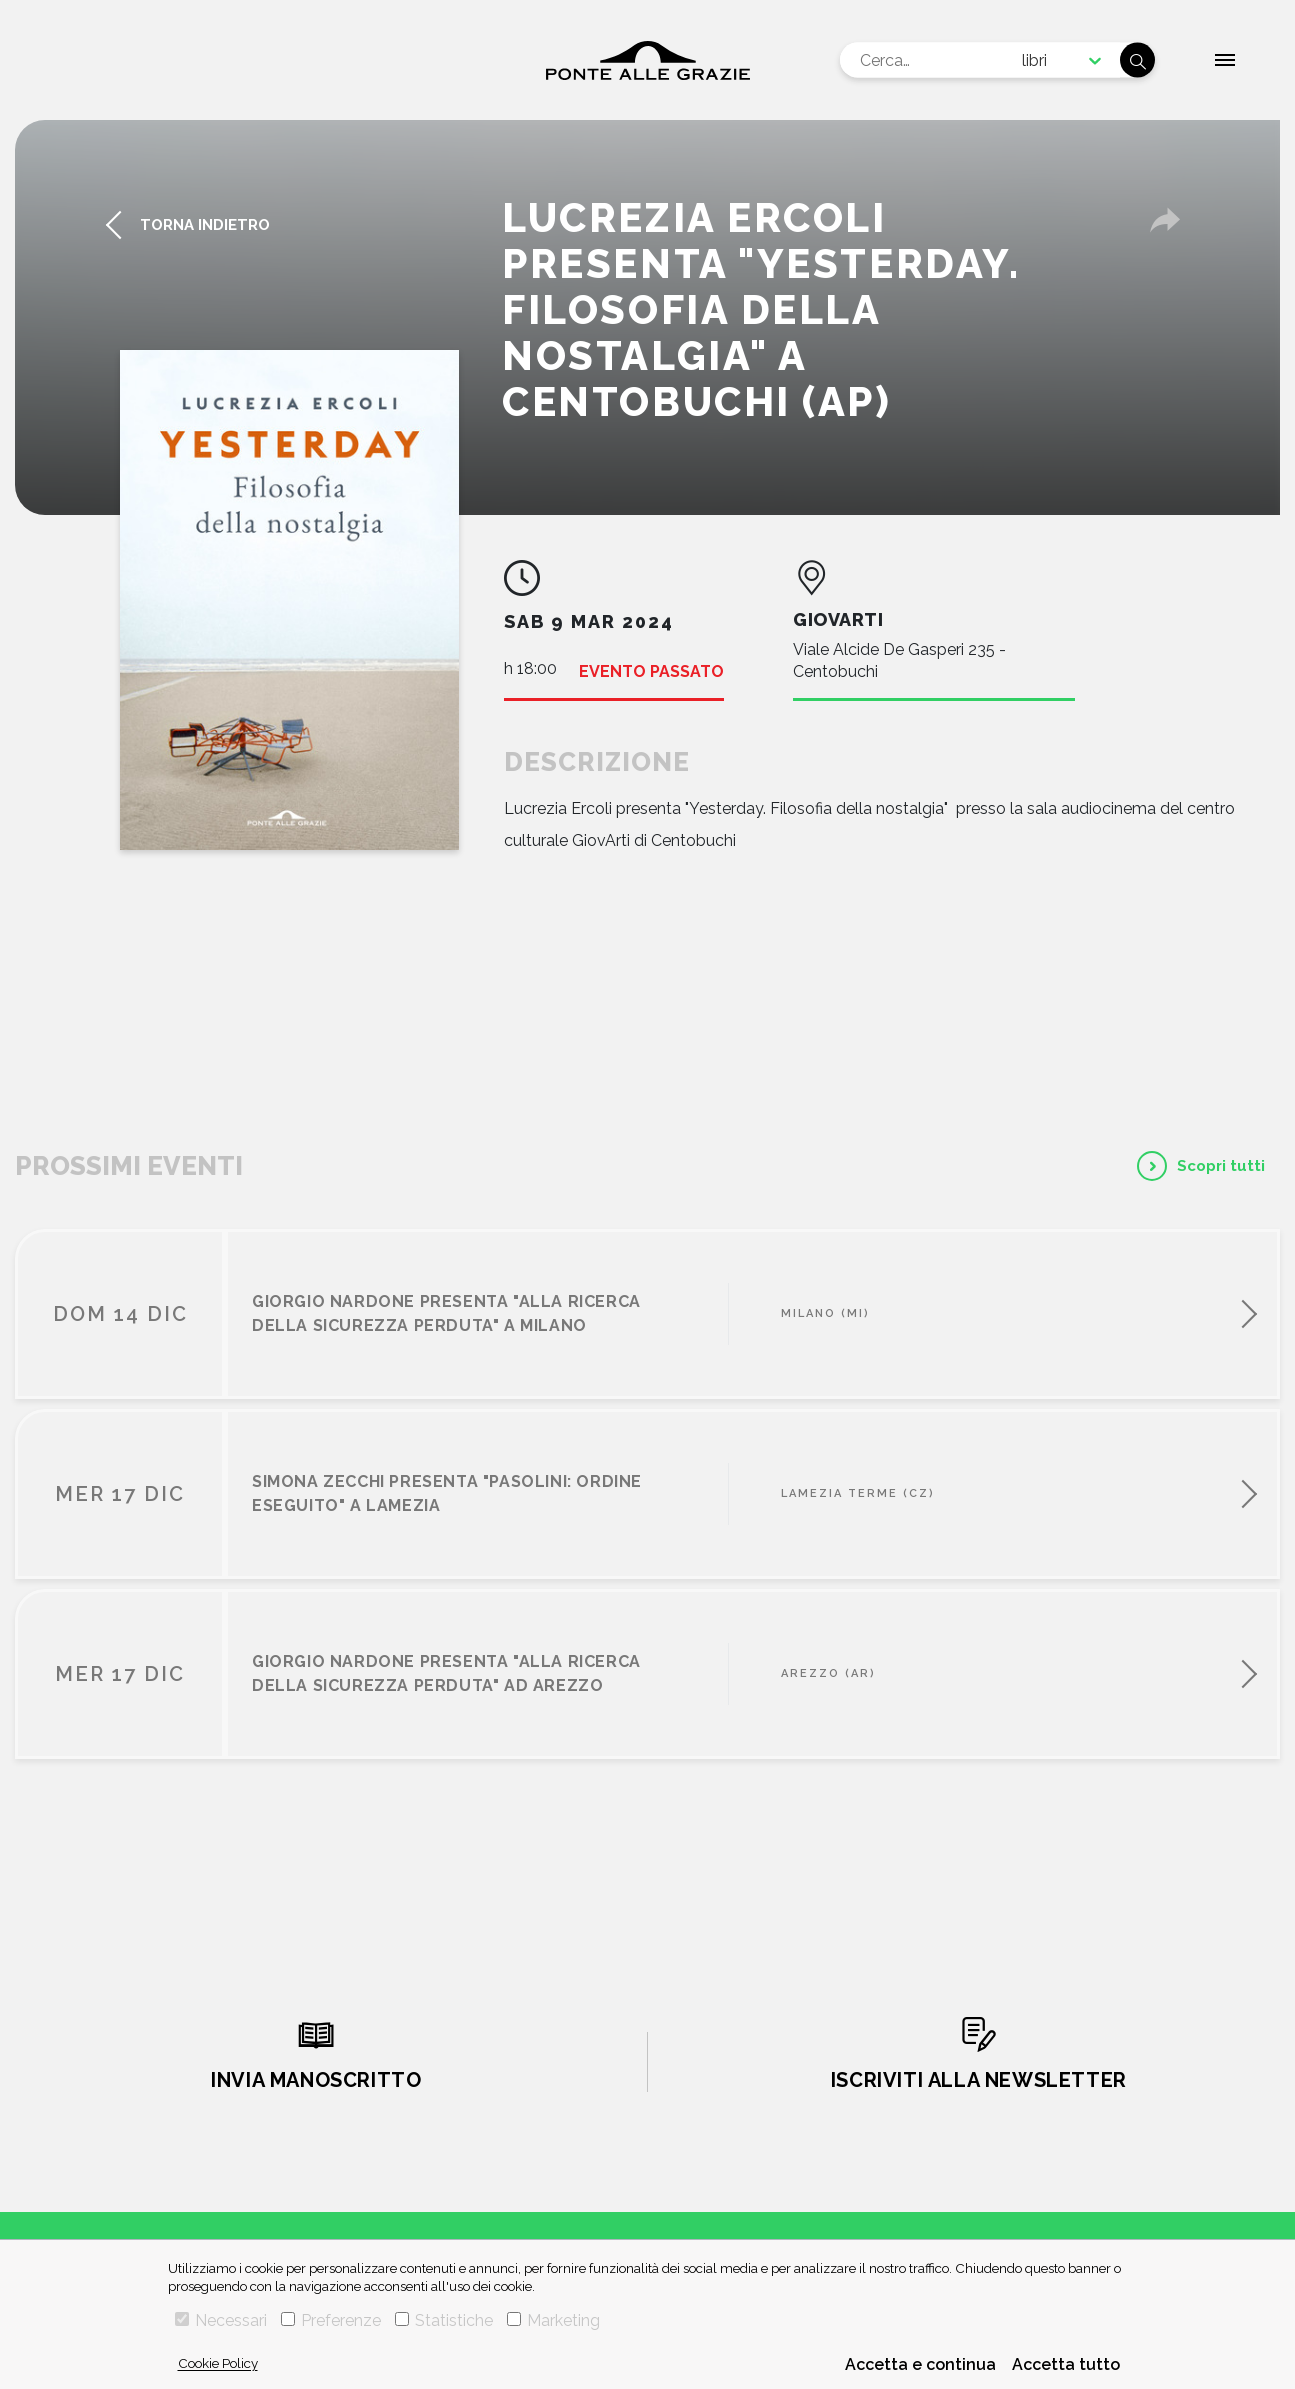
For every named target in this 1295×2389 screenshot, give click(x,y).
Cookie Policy (218, 2363)
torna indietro (205, 225)
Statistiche (444, 2320)
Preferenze (331, 2320)
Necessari (221, 2320)
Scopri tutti (1221, 1166)
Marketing (553, 2320)
